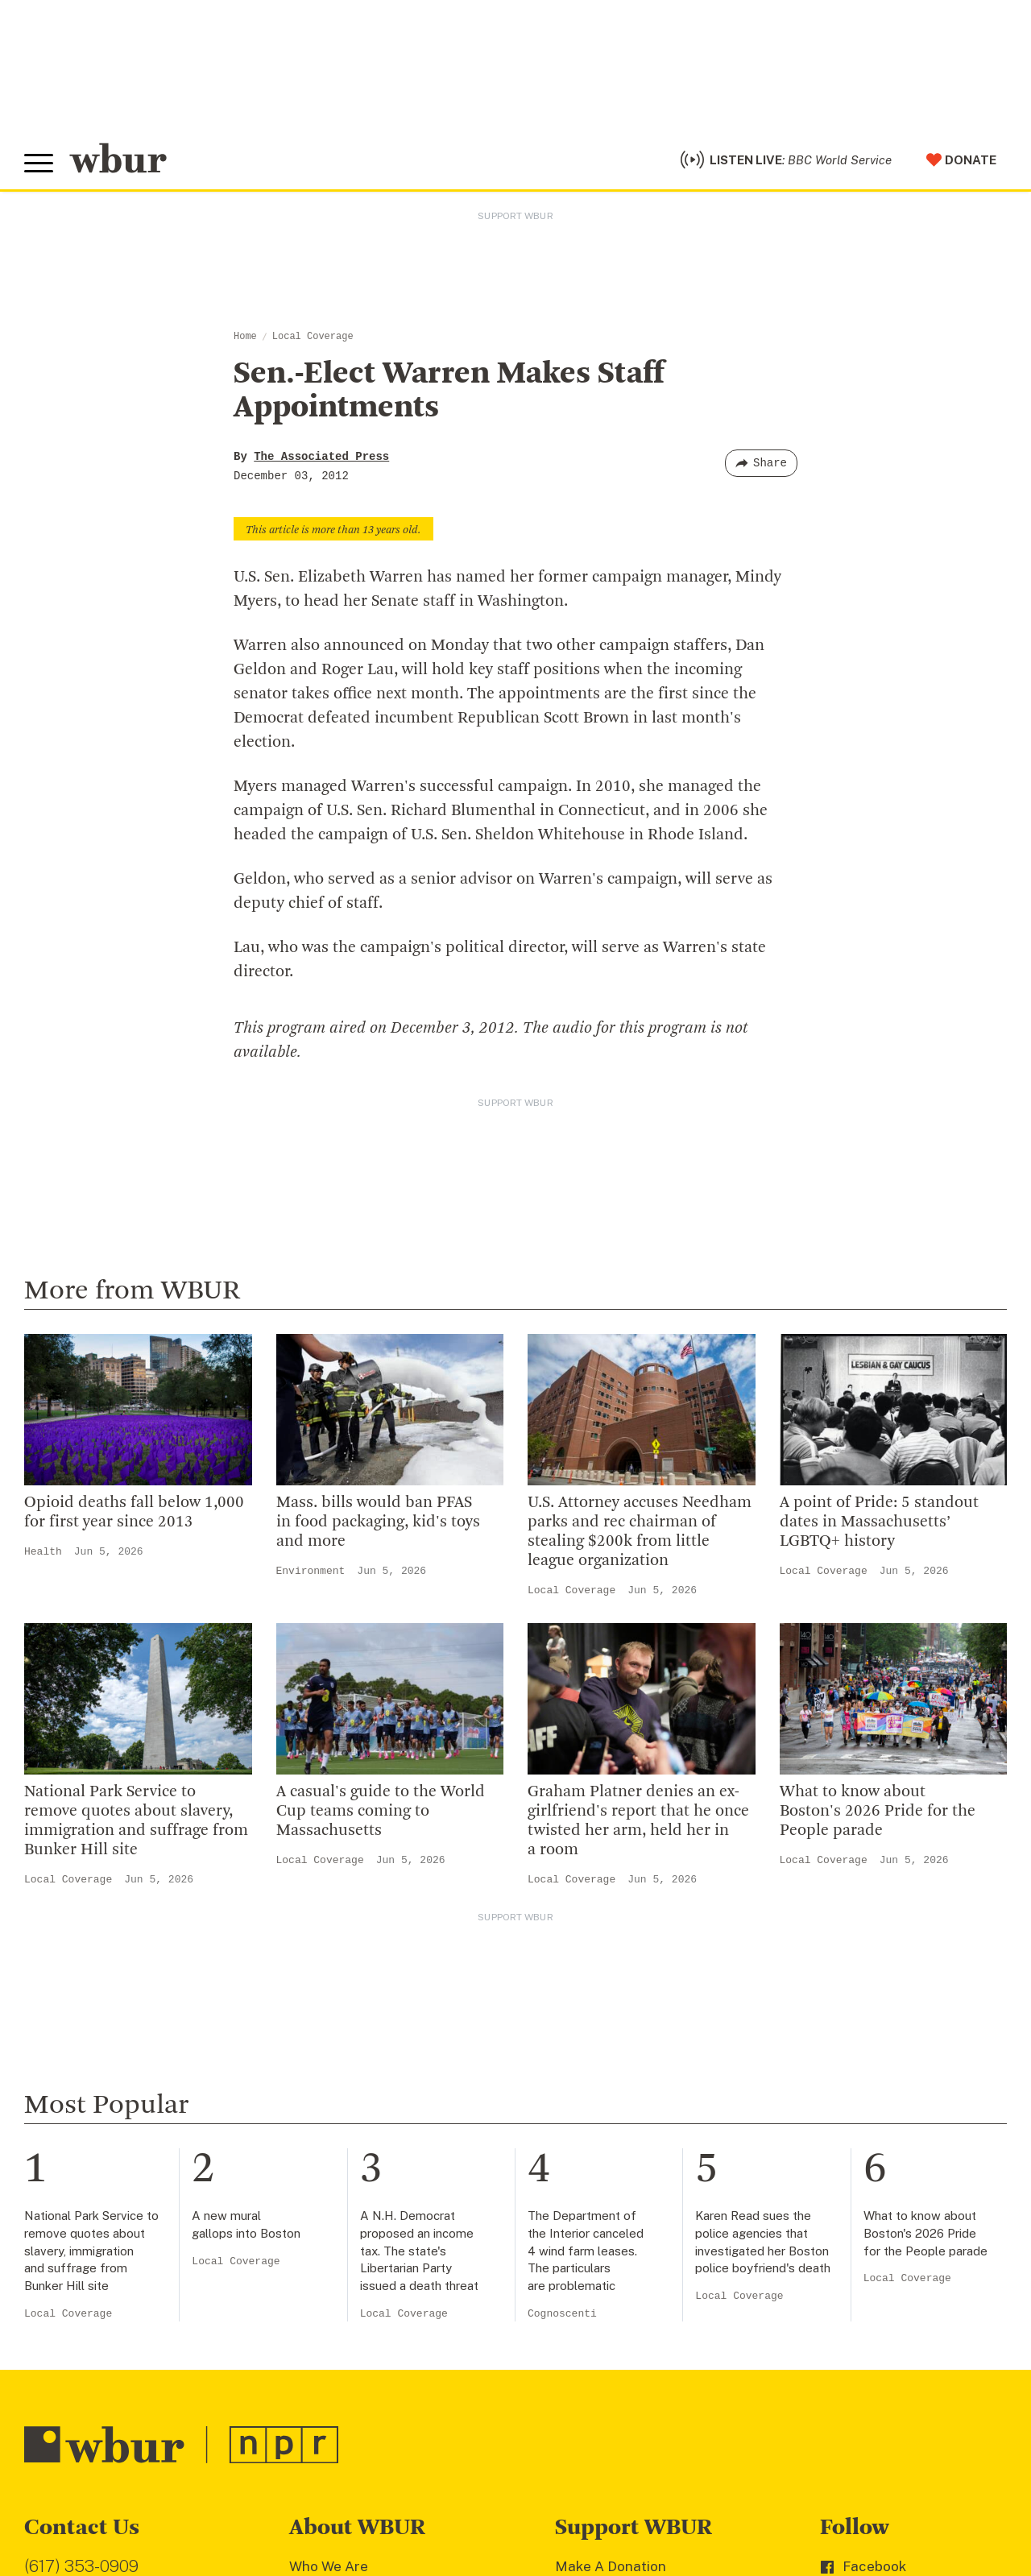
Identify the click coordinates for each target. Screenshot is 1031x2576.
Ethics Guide (330, 2382)
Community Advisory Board (377, 2278)
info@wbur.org (78, 2207)
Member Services (612, 2226)
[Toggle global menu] (38, 163)
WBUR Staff (329, 2356)
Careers (315, 2329)
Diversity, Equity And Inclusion (386, 2226)
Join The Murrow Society (634, 2304)
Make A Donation (610, 2173)
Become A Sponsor (617, 2329)
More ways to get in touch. (123, 2298)
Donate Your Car (608, 2278)
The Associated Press (321, 456)
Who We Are (328, 2173)
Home (245, 336)
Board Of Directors (350, 2251)
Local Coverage (313, 336)
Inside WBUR (331, 2200)
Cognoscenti (562, 1921)
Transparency (334, 2304)
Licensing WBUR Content (371, 2408)
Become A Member (617, 2251)
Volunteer (587, 2200)
